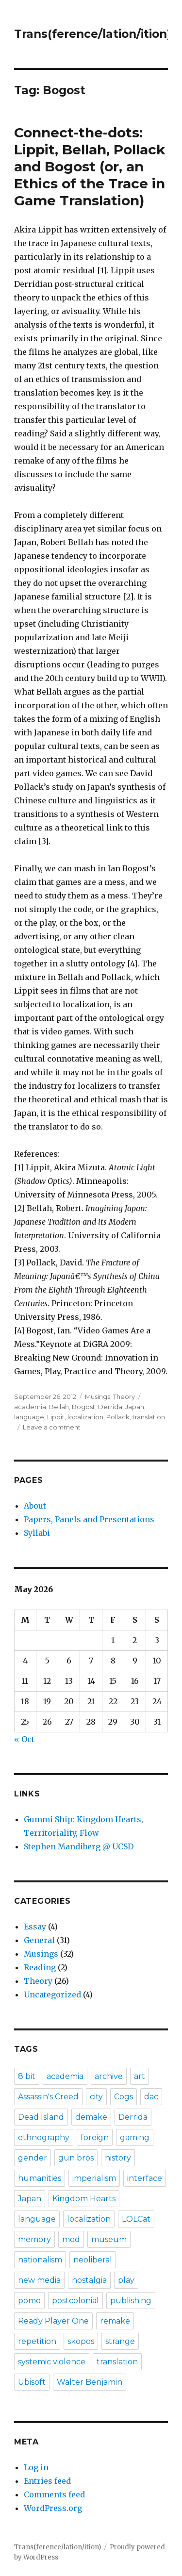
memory (34, 2239)
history (118, 2157)
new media (39, 2280)
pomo (29, 2300)
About (35, 1506)
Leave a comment (52, 1427)
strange (120, 2341)
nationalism (40, 2259)
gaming (134, 2137)
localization (85, 1417)
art (139, 2076)
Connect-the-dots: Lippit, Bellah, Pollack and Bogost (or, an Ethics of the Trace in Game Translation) (89, 166)
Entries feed (47, 2481)
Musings (97, 1396)
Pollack (118, 1417)
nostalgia (89, 2280)
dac (151, 2096)
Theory (124, 1396)
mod (71, 2239)
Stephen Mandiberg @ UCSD (78, 1846)
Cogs (123, 2096)
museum (109, 2239)
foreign (95, 2137)
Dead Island (41, 2117)
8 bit (26, 2076)
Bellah (59, 1407)
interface (144, 2178)
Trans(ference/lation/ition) (92, 34)
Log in (36, 2467)
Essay (35, 1926)
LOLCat (136, 2219)
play (126, 2280)
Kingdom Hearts (84, 2198)
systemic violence (51, 2361)
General (39, 1940)
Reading (40, 1967)
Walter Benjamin (89, 2382)
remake (115, 2321)
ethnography (43, 2137)
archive (109, 2076)
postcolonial (75, 2300)
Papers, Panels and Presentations (89, 1519)
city (96, 2096)
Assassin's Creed (48, 2096)
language (29, 1417)
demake (91, 2117)
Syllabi (37, 1533)
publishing (130, 2300)
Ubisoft (32, 2382)
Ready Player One (53, 2321)
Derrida (110, 1407)
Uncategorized (52, 1994)
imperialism (94, 2178)
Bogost (83, 1407)
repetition (37, 2341)
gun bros (76, 2157)
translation (148, 1417)
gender (32, 2157)
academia (30, 1407)
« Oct (24, 1739)
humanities (39, 2178)
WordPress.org (53, 2508)
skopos (80, 2341)
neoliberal (92, 2259)
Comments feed (54, 2494)
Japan (134, 1407)
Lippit (56, 1417)
